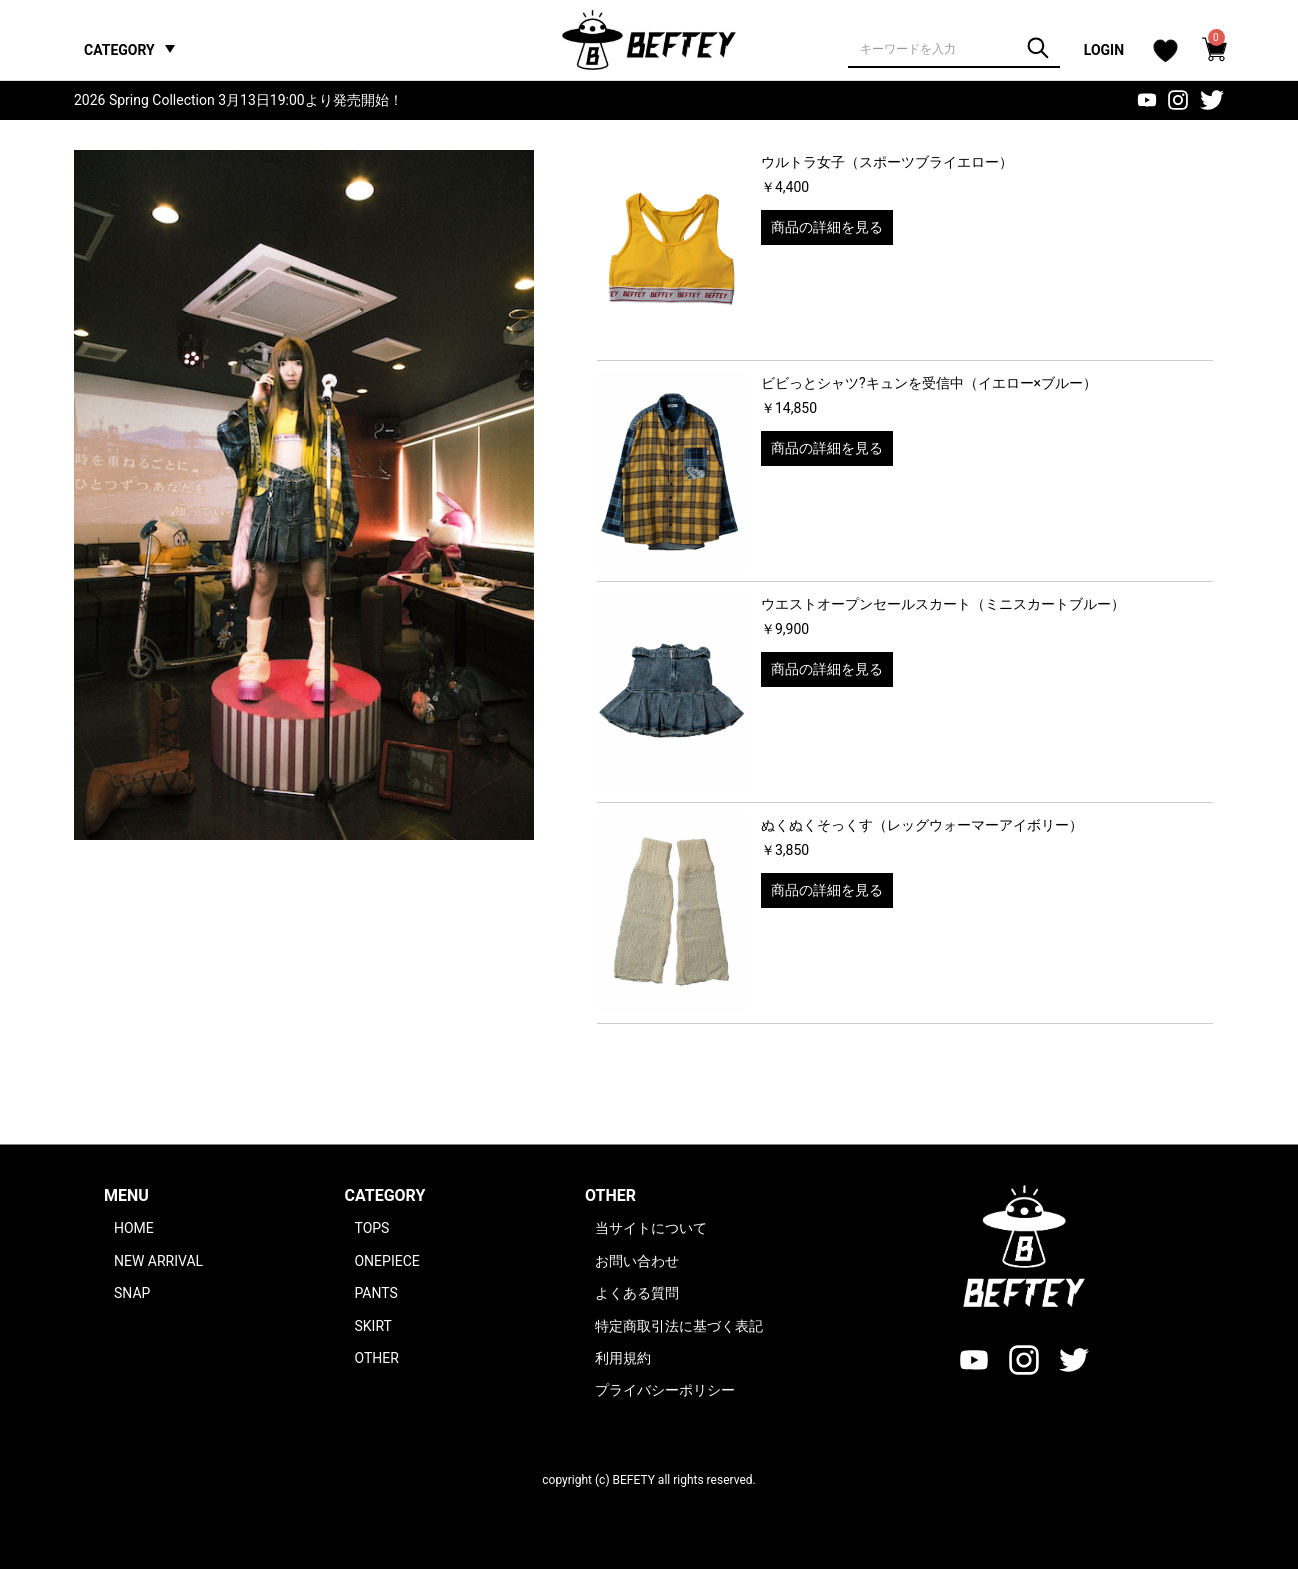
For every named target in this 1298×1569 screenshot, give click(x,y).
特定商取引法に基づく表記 (679, 1326)
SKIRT (372, 1326)
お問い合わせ (637, 1261)
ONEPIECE (386, 1261)
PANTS (375, 1293)
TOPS (371, 1228)
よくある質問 (637, 1293)
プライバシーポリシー (665, 1390)
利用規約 (623, 1358)
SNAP (132, 1293)
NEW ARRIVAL (158, 1261)
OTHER (376, 1358)
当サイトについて (651, 1228)
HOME (134, 1228)
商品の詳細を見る (827, 227)
